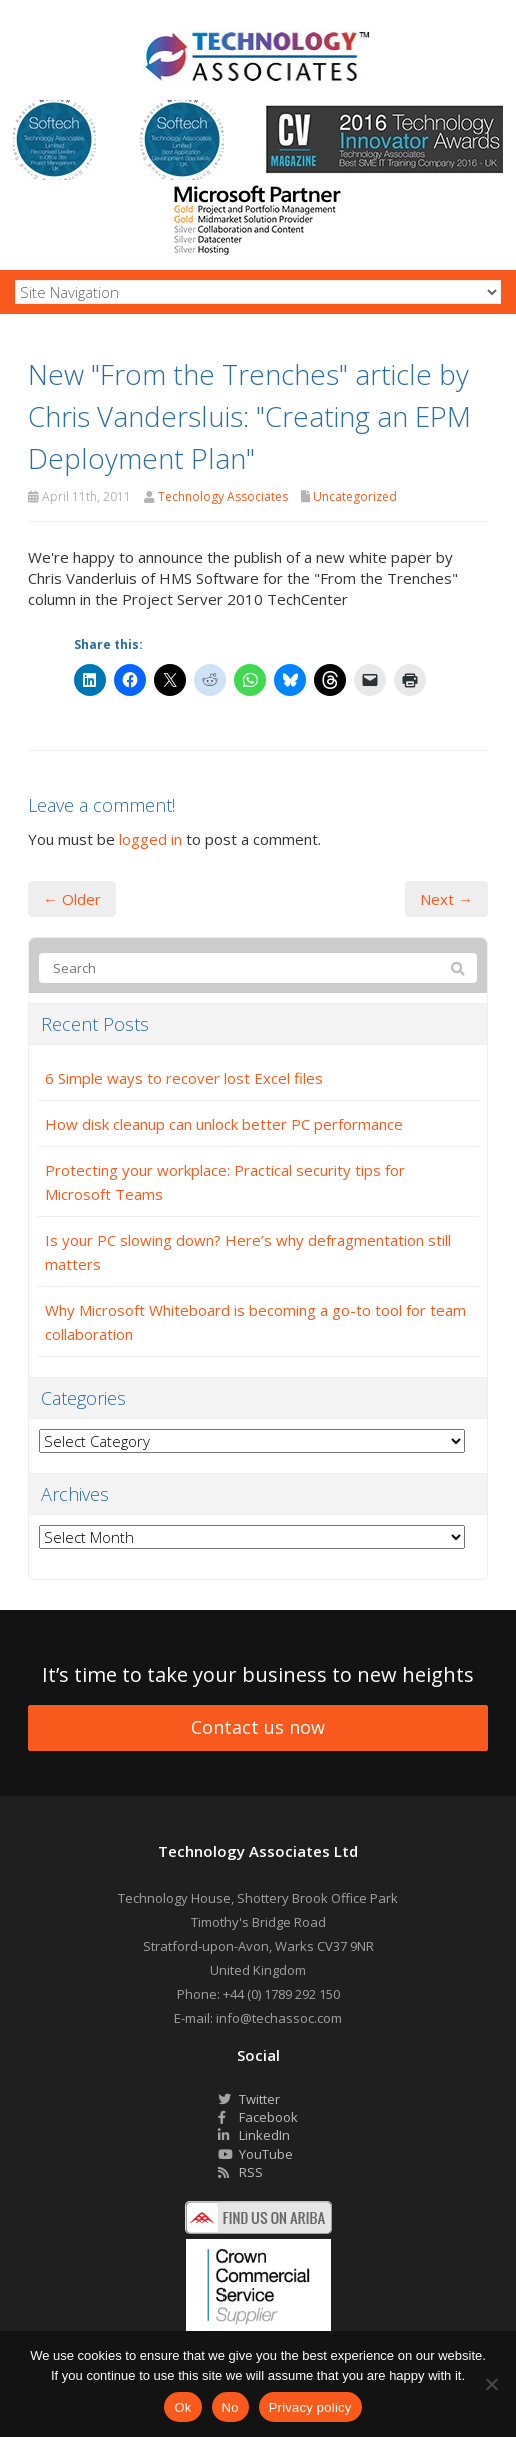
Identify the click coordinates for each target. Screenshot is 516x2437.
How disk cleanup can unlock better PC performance (224, 1124)
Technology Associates (223, 496)
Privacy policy (310, 2407)
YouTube (255, 2154)
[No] (491, 2384)
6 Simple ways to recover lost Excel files (184, 1078)
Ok (182, 2407)
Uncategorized (355, 496)
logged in (150, 839)
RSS (240, 2172)
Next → (446, 899)
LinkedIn (254, 2135)
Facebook (258, 2117)
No (230, 2407)
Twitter (249, 2099)
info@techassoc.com (279, 2018)
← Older (72, 899)
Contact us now (258, 1727)
